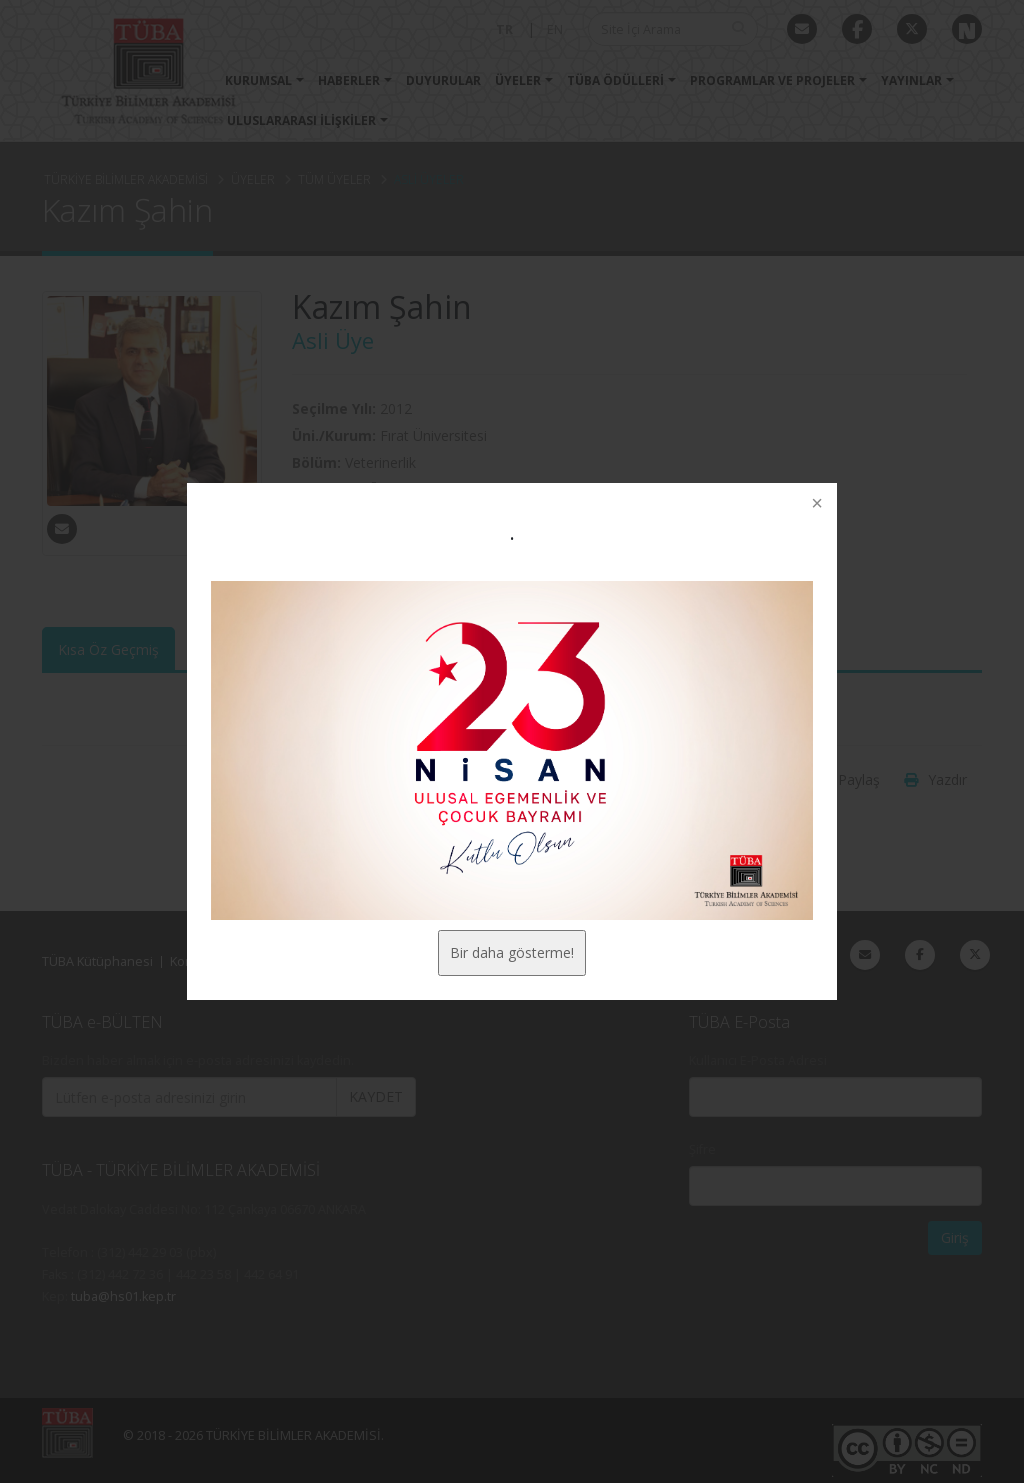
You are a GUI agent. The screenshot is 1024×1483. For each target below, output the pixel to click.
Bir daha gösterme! (512, 952)
